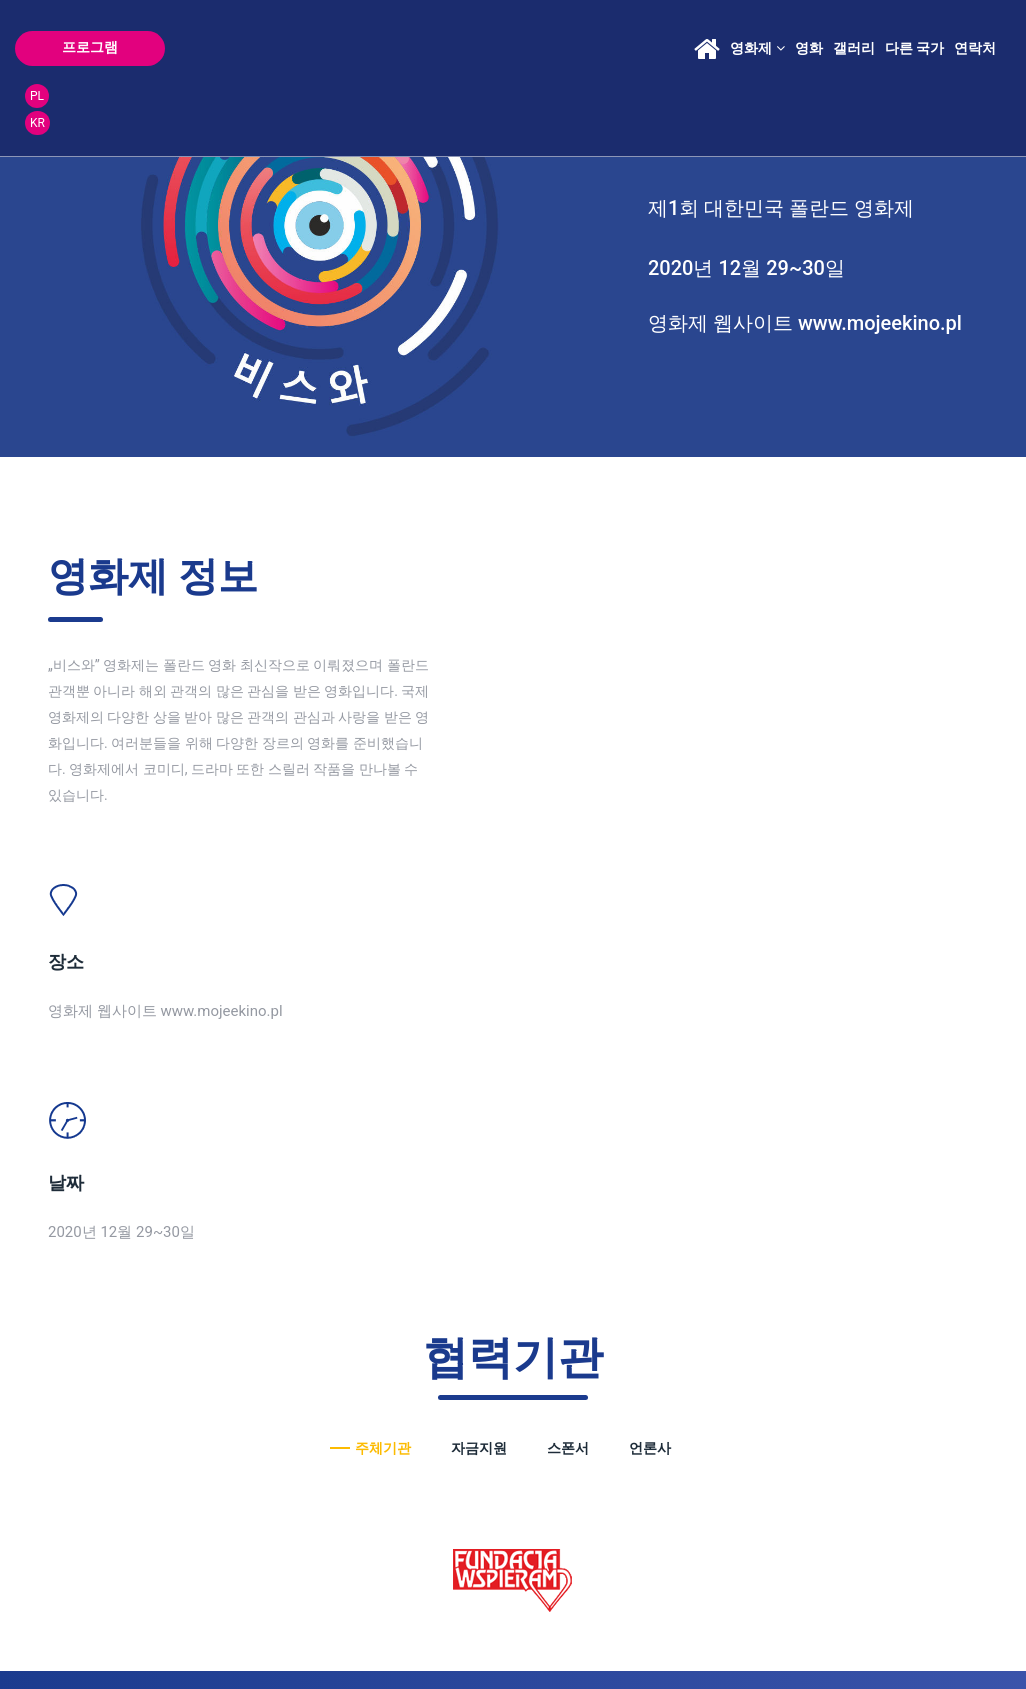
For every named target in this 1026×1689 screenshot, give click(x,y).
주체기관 (383, 1006)
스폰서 (568, 1006)
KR (978, 61)
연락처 (905, 48)
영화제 (687, 48)
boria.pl (267, 1641)
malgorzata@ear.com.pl (322, 1413)
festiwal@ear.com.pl (552, 1427)
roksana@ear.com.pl (712, 1387)
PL (978, 34)
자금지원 (479, 1006)
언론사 (650, 1006)
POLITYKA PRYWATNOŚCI (118, 1641)
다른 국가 (843, 48)
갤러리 (783, 48)
